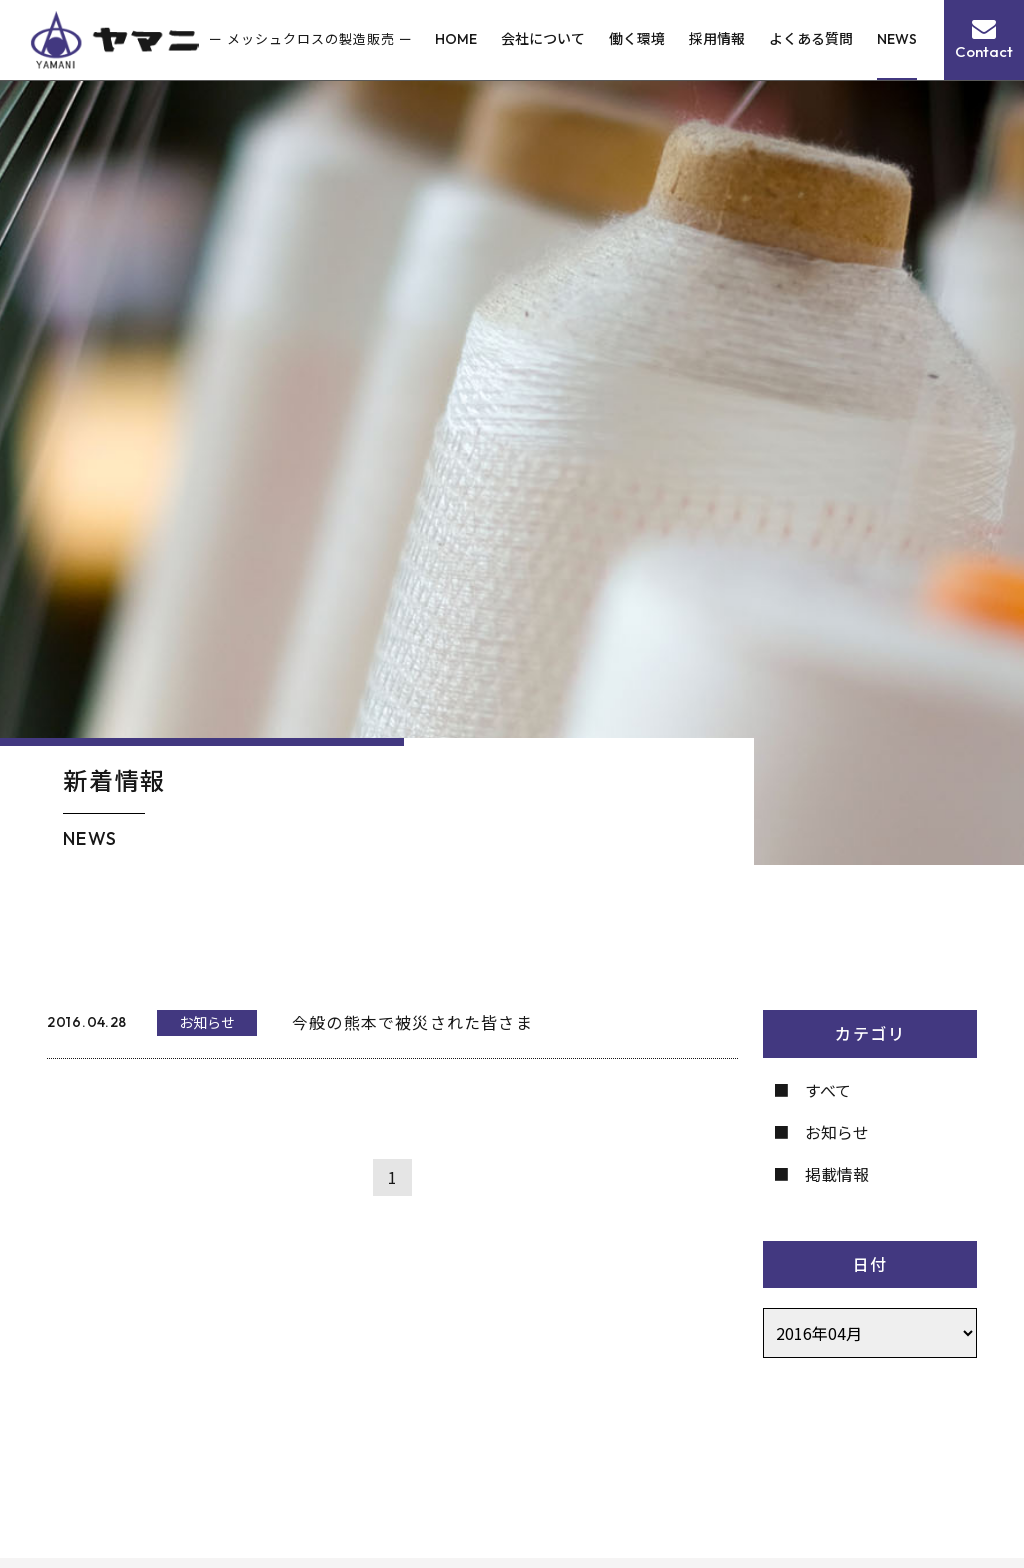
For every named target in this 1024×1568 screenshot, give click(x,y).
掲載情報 (837, 1174)
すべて (828, 1090)
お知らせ (837, 1132)
